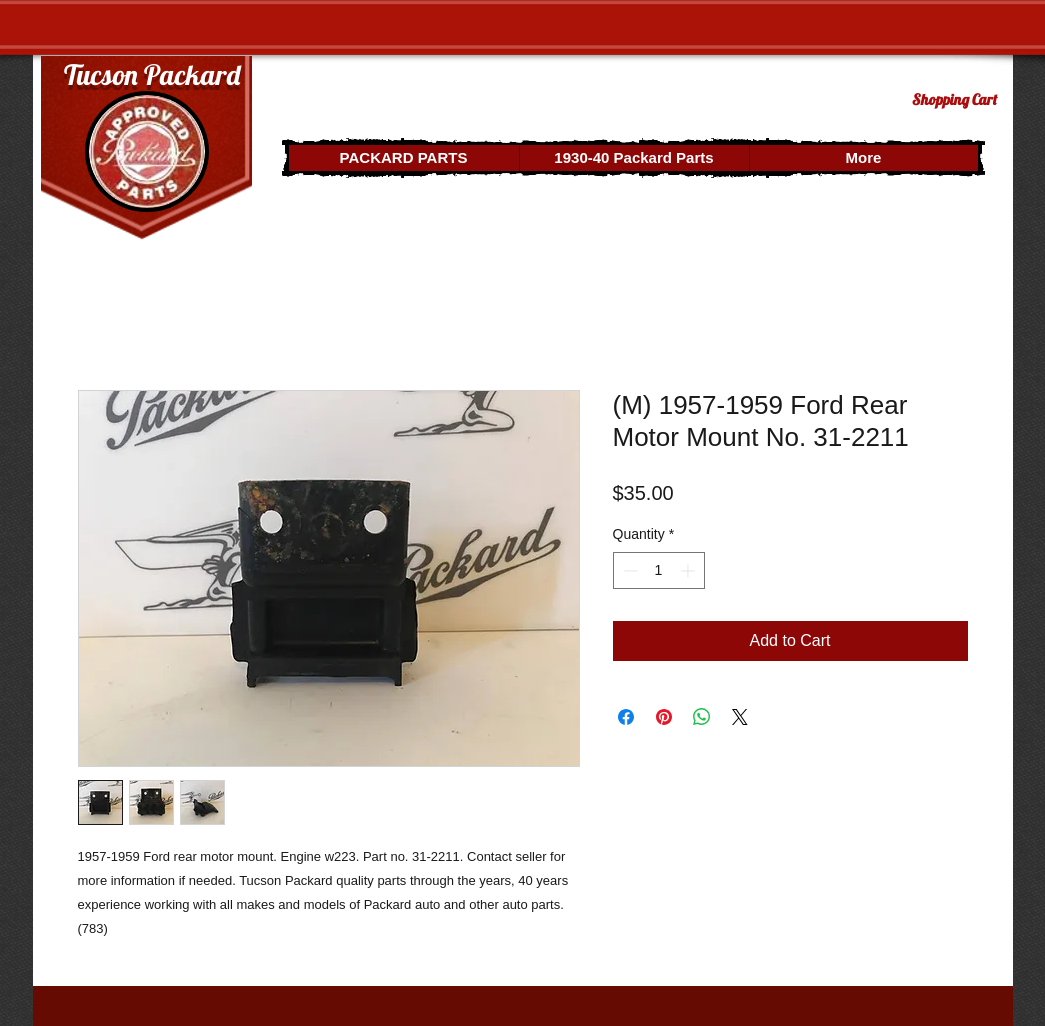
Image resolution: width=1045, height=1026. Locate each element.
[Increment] (689, 570)
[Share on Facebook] (626, 717)
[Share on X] (740, 717)
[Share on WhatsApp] (702, 717)
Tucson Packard (152, 74)
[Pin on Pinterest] (664, 717)
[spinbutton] (659, 570)
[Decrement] (628, 570)
